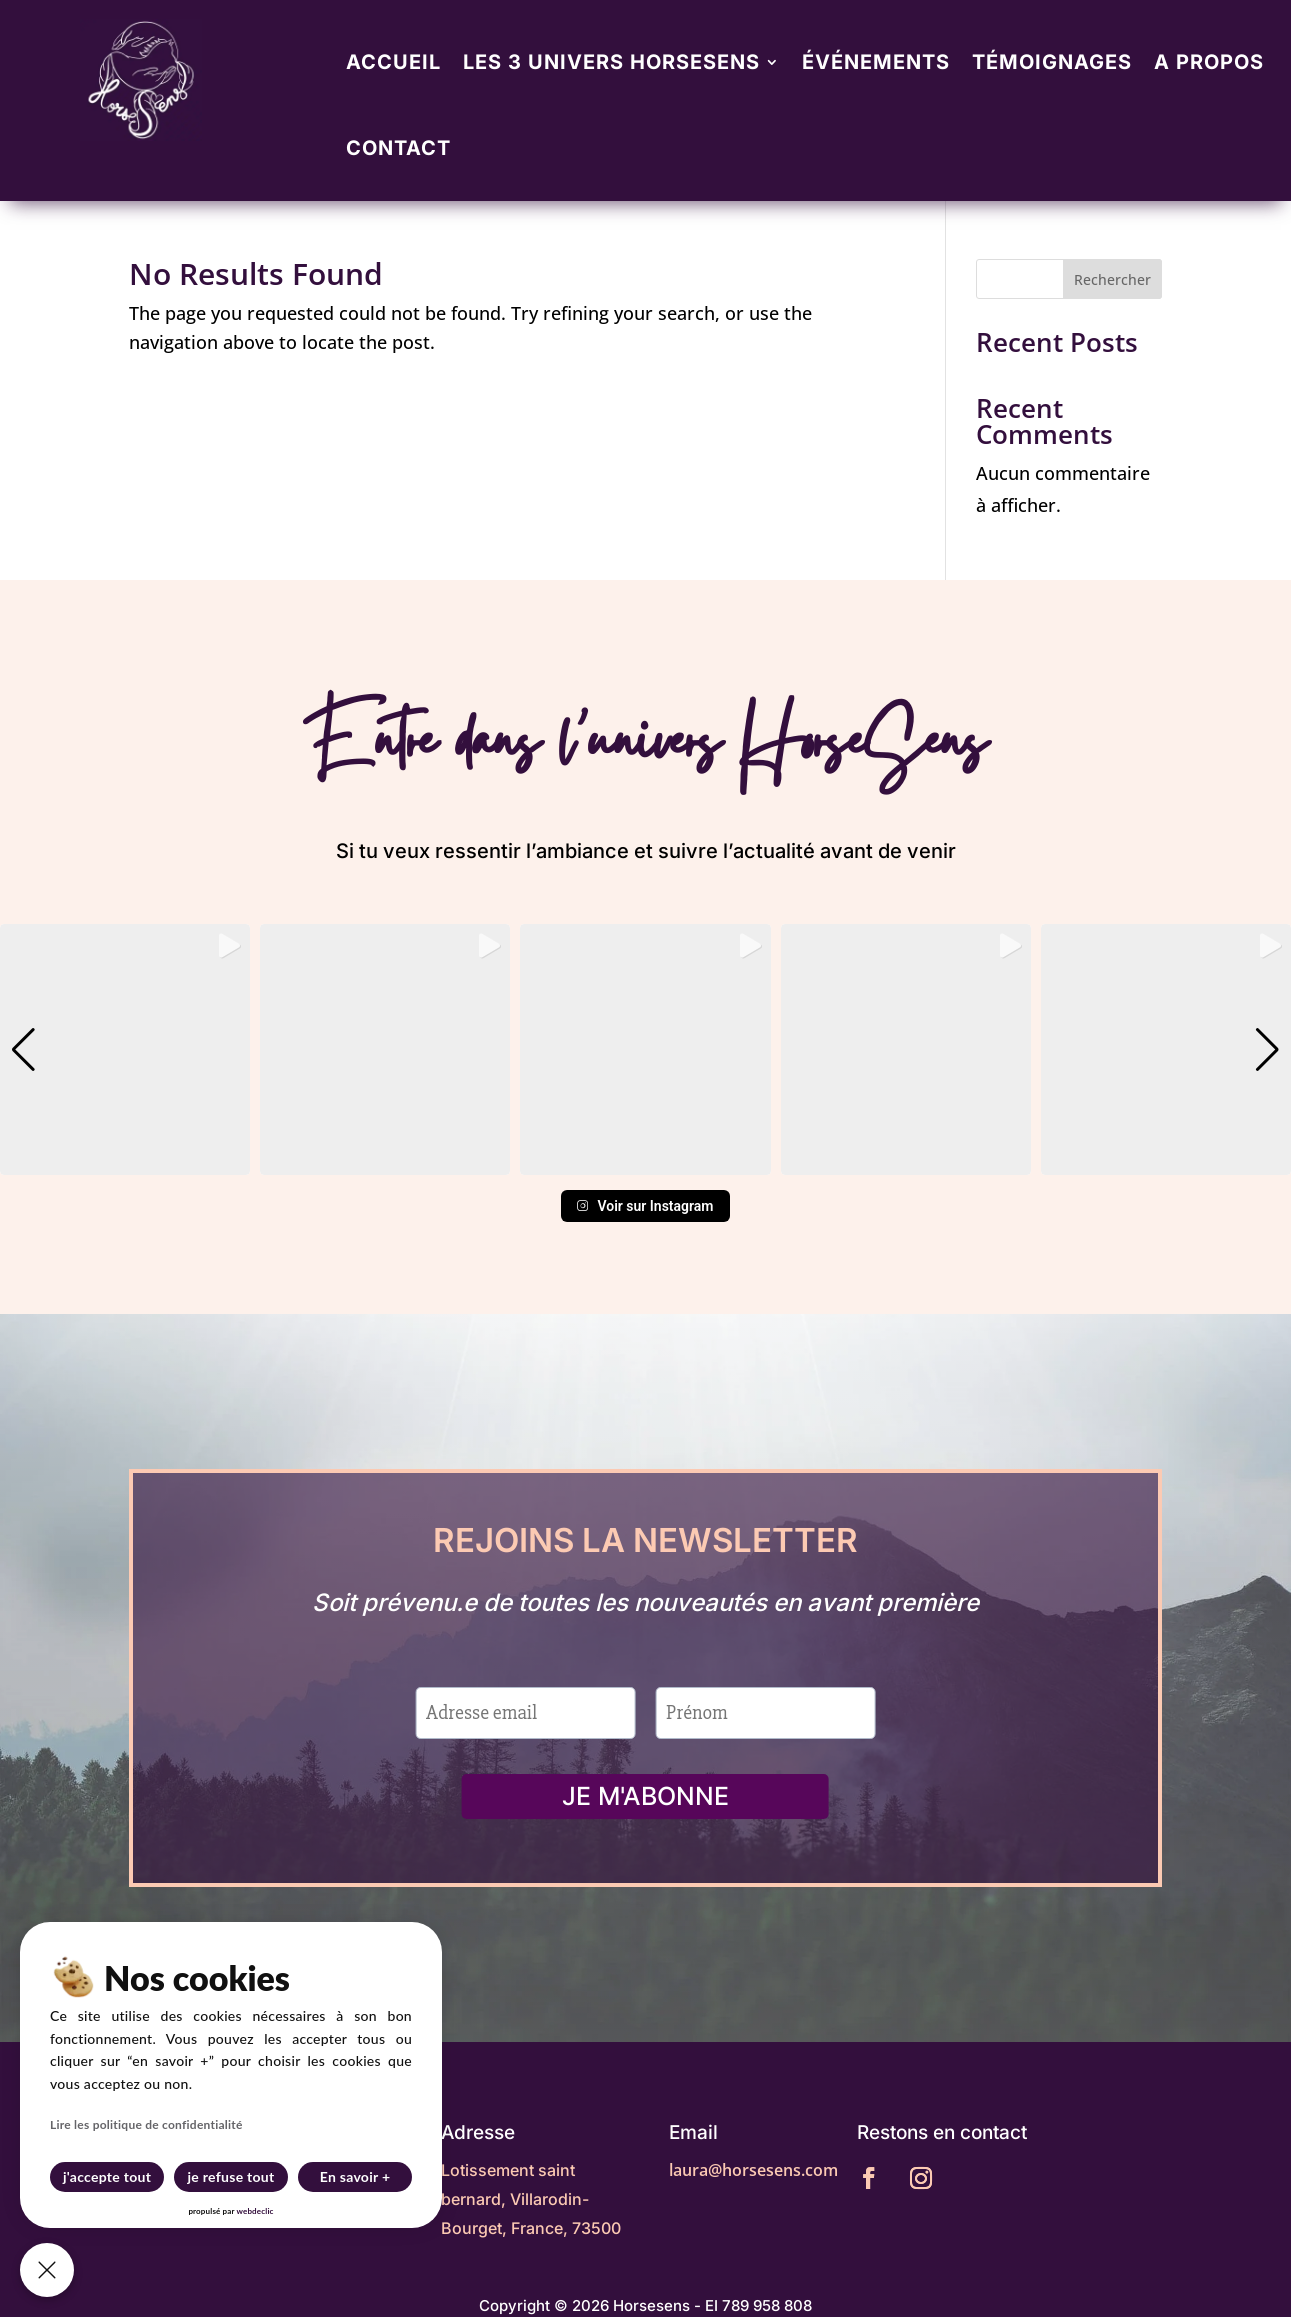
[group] (385, 1049)
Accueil (393, 62)
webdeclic (254, 2211)
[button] (646, 1161)
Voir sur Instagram (645, 1206)
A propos (1209, 62)
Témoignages (1052, 62)
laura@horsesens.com (753, 2170)
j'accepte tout (107, 2176)
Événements (876, 62)
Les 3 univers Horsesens (611, 62)
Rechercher (1112, 279)
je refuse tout (231, 2176)
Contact (398, 148)
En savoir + (355, 2176)
